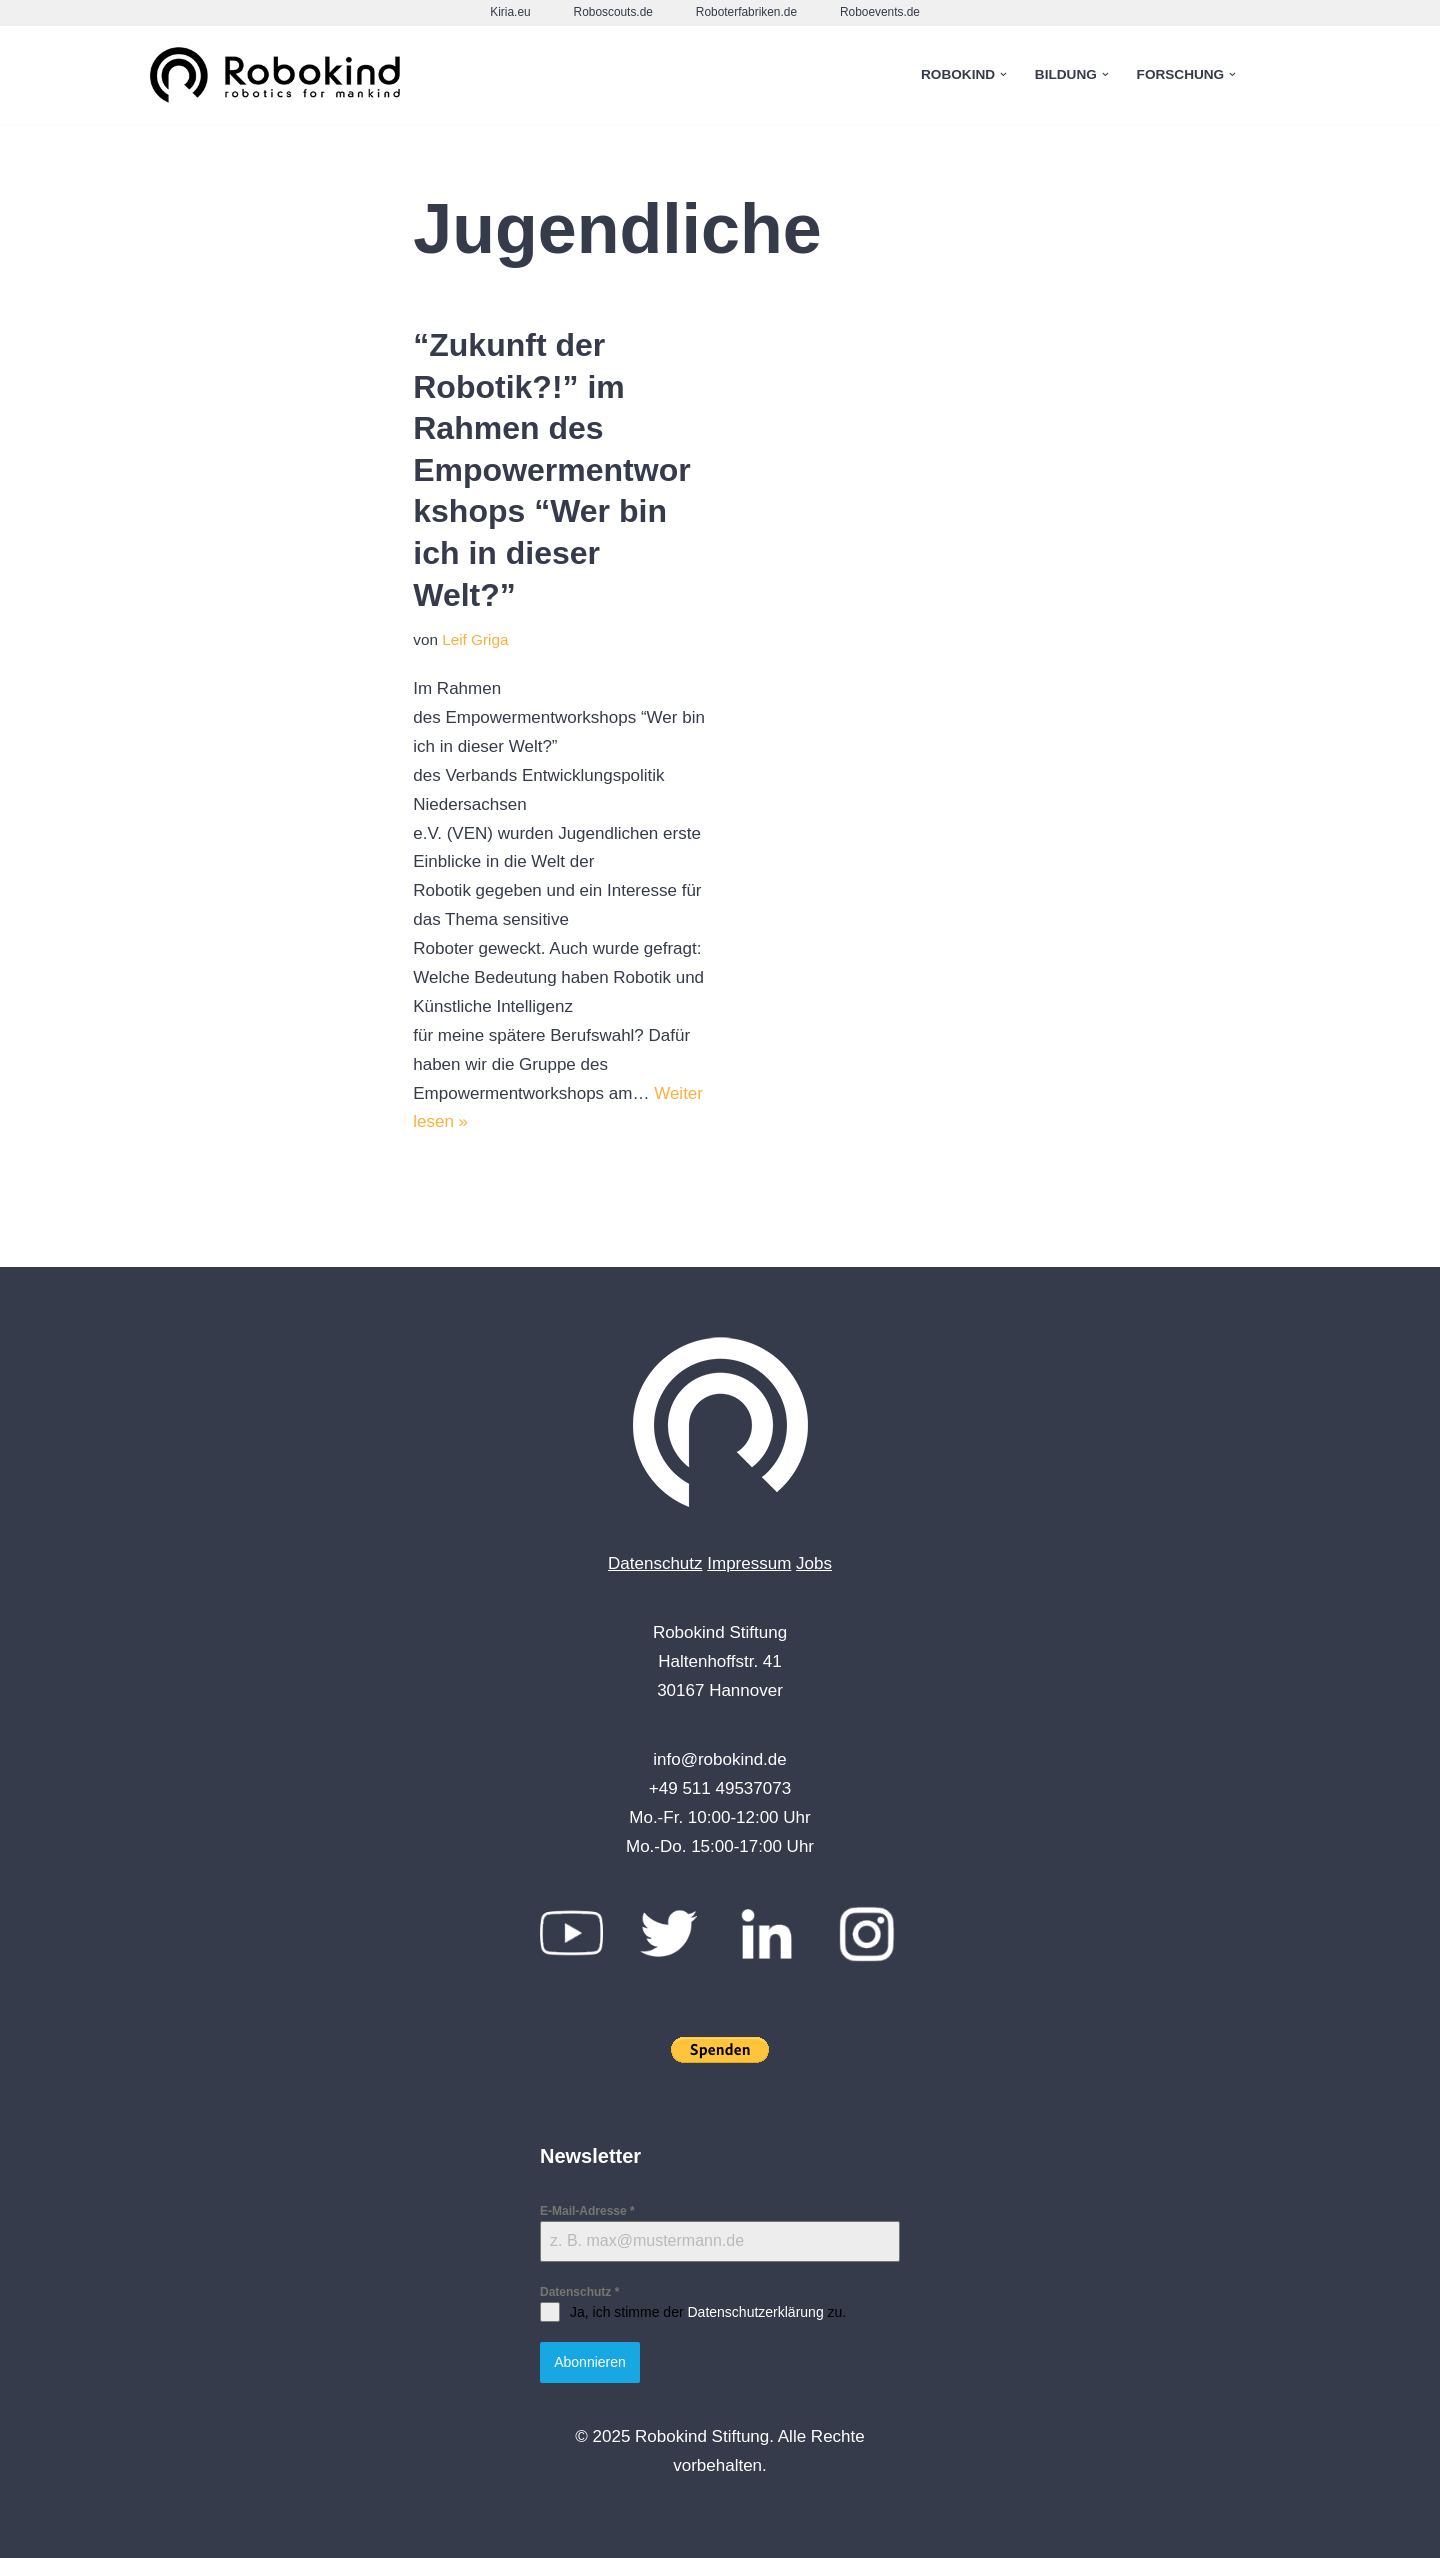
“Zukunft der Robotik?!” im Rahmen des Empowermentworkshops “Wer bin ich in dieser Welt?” (551, 470)
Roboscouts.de (613, 12)
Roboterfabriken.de (746, 12)
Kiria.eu (510, 12)
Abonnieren (590, 2362)
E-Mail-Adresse (587, 2211)
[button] (1003, 74)
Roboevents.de (880, 12)
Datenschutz (655, 1563)
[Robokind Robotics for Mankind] (280, 75)
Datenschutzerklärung (755, 2312)
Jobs (814, 1563)
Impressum (749, 1563)
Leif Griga (475, 639)
